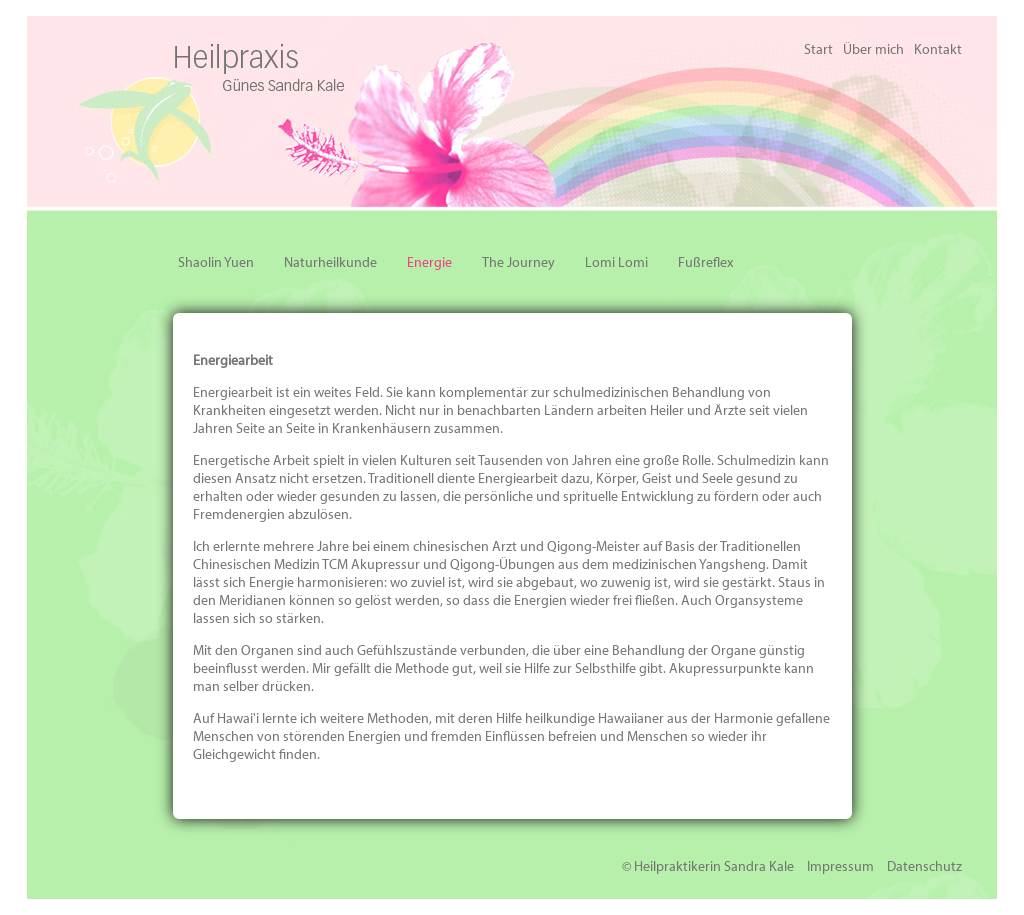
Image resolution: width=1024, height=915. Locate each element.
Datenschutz (924, 867)
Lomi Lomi (616, 263)
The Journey (518, 263)
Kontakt (938, 50)
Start (818, 50)
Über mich (873, 50)
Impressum (840, 867)
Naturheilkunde (330, 263)
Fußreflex (705, 263)
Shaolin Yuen (216, 263)
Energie (429, 263)
